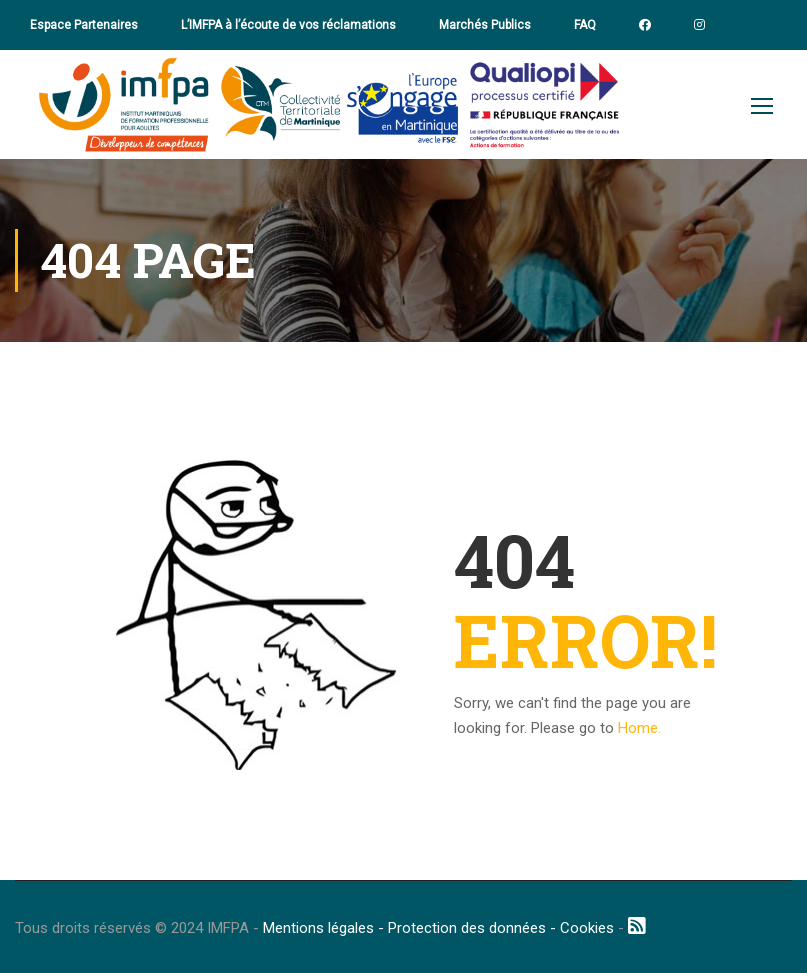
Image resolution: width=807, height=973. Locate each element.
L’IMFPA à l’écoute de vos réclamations (288, 25)
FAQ (585, 25)
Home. (639, 728)
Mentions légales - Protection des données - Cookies (438, 928)
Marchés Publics (485, 25)
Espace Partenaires (84, 25)
